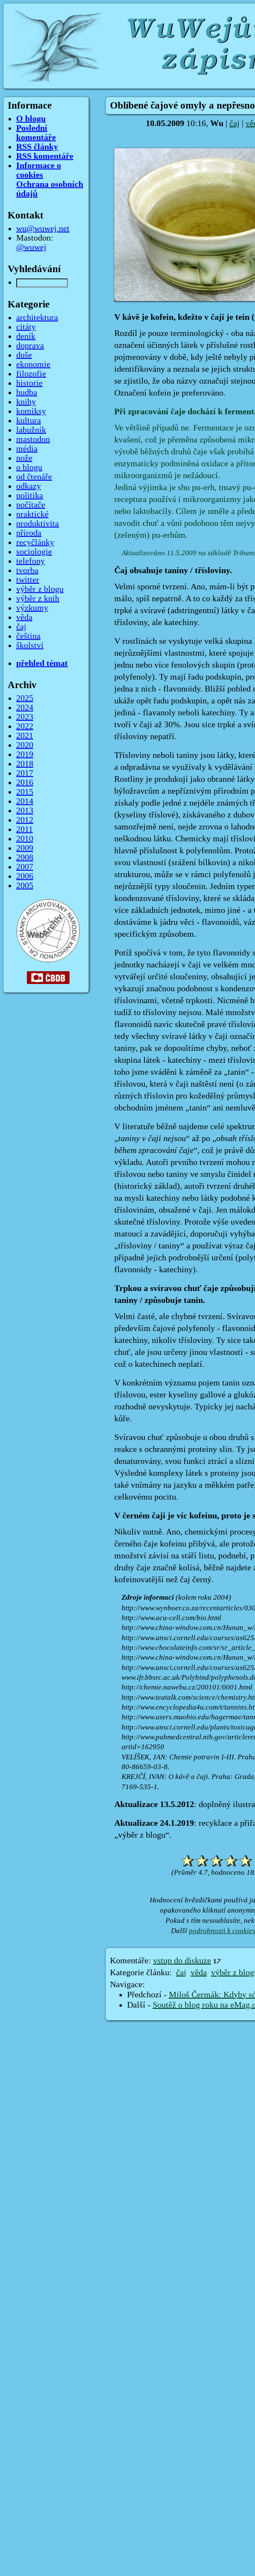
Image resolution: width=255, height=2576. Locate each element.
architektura (37, 317)
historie (29, 383)
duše (24, 355)
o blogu (29, 467)
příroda (28, 533)
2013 (24, 810)
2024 (24, 707)
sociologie (34, 552)
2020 (24, 745)
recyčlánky (35, 542)
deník (25, 336)
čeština (28, 636)
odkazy (28, 486)
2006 (24, 876)
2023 (24, 717)
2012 (24, 820)
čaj (234, 123)
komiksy (31, 411)
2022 (24, 726)
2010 (24, 838)
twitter (27, 580)
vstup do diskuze (182, 1960)
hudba (26, 392)
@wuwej (31, 247)
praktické (32, 514)
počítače (30, 505)
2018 (24, 764)
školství (29, 645)
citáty (26, 327)
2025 (24, 698)
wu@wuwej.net (43, 228)
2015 (24, 792)
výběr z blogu (40, 589)
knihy (26, 402)
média (27, 448)
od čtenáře (34, 477)
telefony (30, 561)
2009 (24, 848)
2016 (24, 782)
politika (29, 495)
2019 (24, 754)
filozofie (31, 374)
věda (199, 1972)
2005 (24, 885)
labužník (31, 430)
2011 (24, 829)
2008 (24, 857)
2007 (24, 867)
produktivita (37, 523)
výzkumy (32, 608)
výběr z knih (37, 598)
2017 (24, 773)
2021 (24, 735)
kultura (28, 420)
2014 (24, 801)
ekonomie (33, 364)
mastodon (33, 439)
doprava (30, 345)
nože (24, 458)
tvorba (27, 570)
